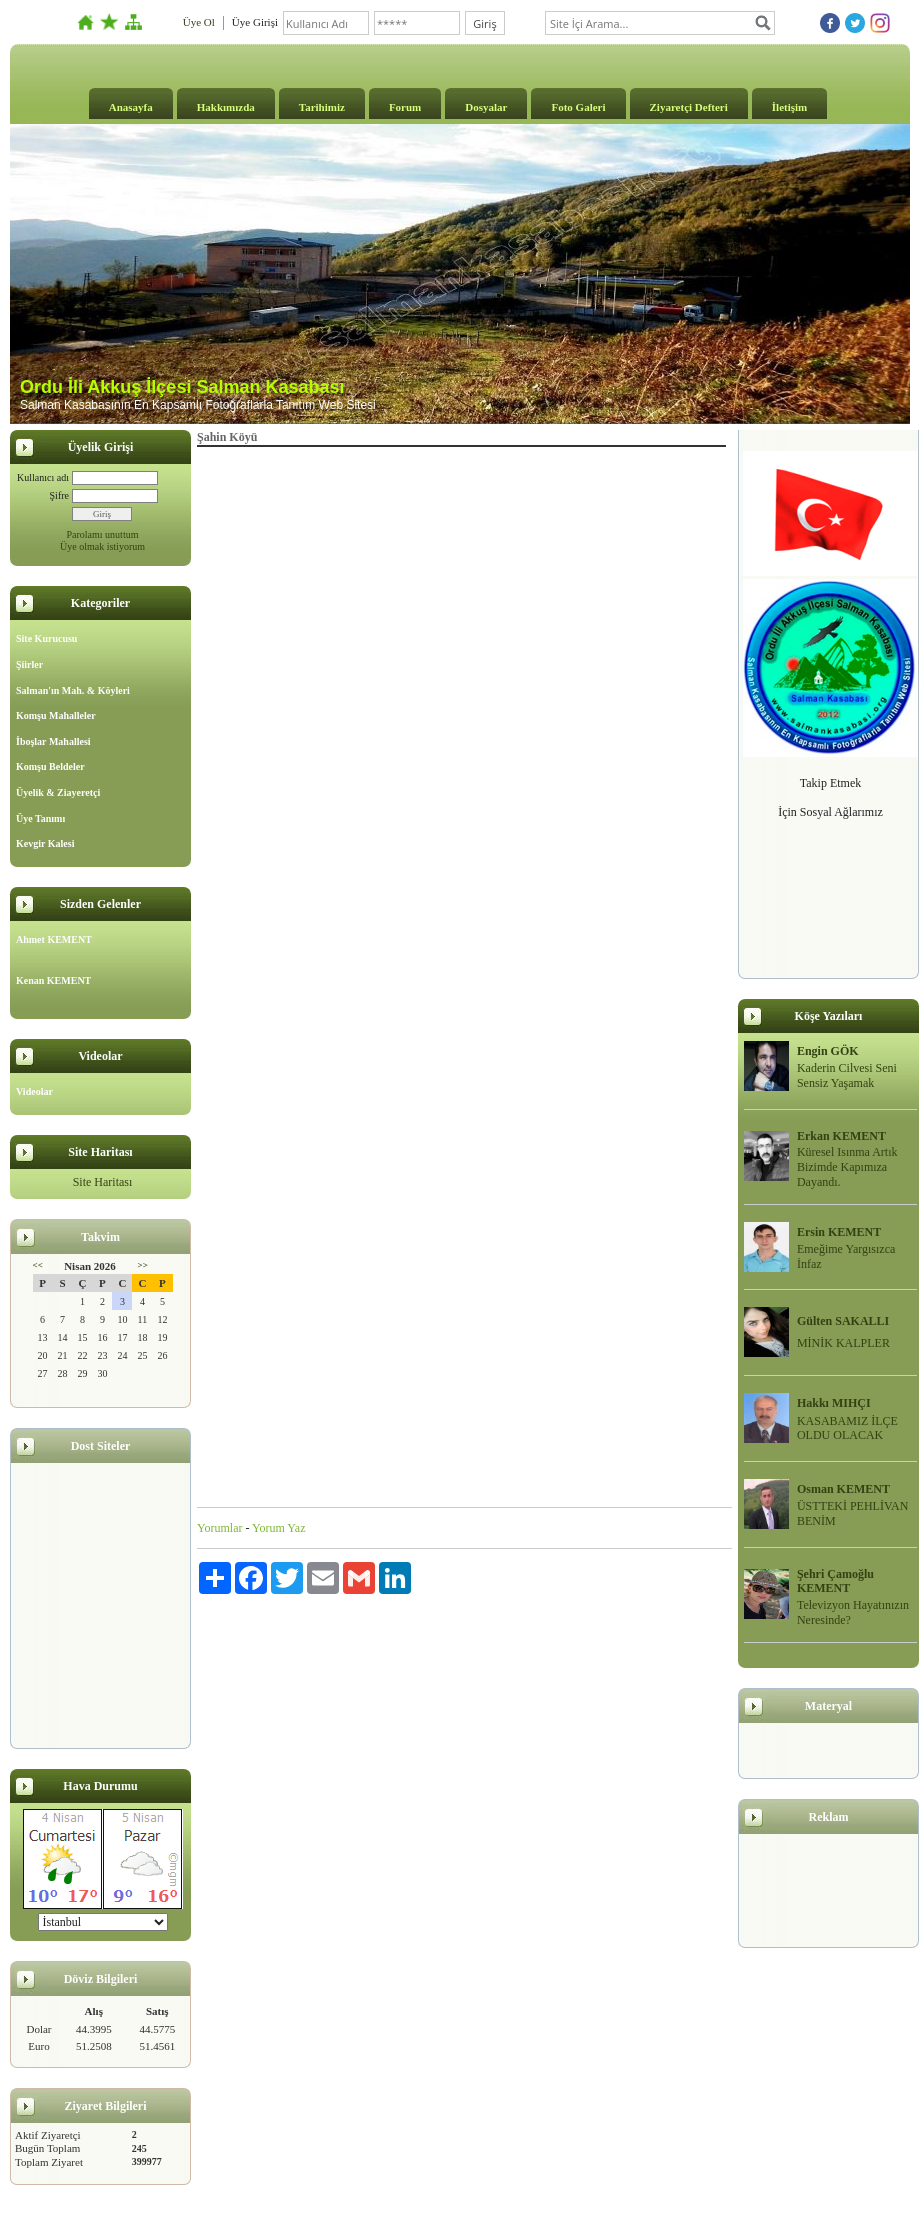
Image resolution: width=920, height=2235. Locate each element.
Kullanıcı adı (43, 477)
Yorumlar (219, 1528)
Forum (405, 107)
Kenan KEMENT (53, 980)
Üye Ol (199, 22)
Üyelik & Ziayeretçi (58, 792)
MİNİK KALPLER (843, 1343)
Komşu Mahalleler (56, 715)
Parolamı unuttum (103, 534)
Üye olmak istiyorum (102, 546)
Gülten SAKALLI (843, 1321)
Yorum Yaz (278, 1528)
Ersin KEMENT (839, 1232)
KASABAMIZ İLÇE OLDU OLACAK (847, 1428)
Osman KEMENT (843, 1489)
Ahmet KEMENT (54, 939)
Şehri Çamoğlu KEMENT (835, 1581)
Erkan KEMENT (841, 1136)
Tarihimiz (322, 107)
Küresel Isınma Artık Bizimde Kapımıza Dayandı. (847, 1167)
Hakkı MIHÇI (834, 1403)
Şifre (59, 495)
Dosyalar (486, 107)
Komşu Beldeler (50, 766)
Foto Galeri (578, 107)
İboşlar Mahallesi (53, 741)
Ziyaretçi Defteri (689, 107)
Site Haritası (103, 1182)
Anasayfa (131, 107)
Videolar (34, 1091)
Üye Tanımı (40, 818)
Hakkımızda (226, 107)
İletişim (789, 107)
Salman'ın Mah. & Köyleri (73, 690)
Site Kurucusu (46, 638)
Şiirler (29, 664)
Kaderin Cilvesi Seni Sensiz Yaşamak (847, 1075)
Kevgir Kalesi (45, 843)
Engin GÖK (828, 1051)
